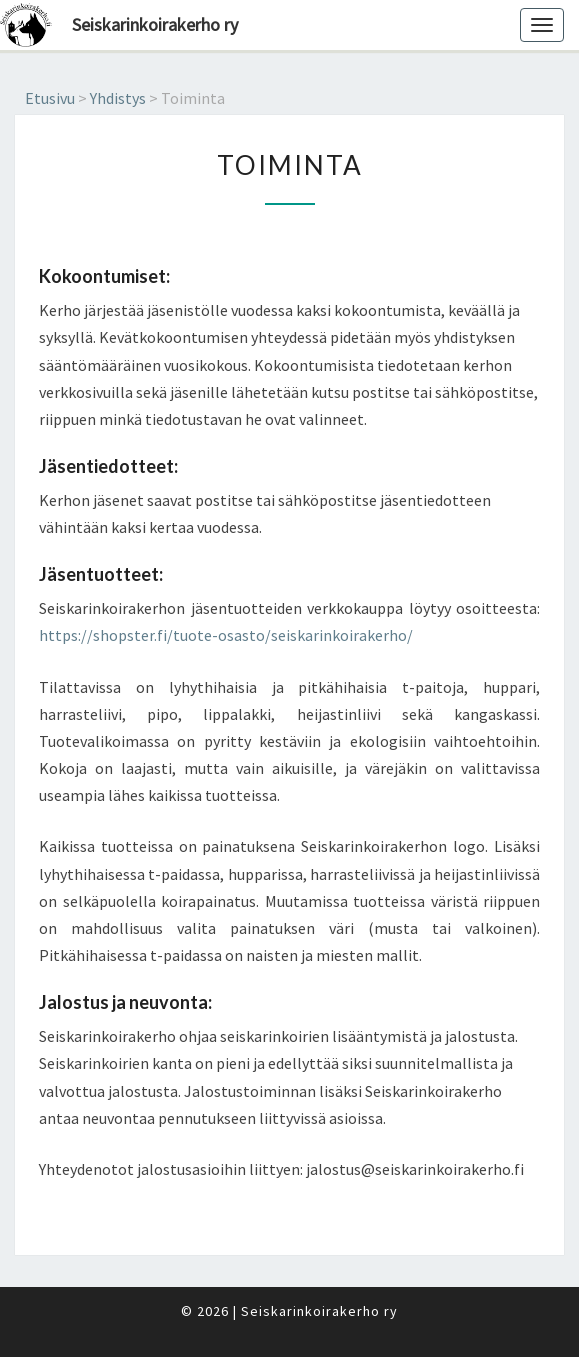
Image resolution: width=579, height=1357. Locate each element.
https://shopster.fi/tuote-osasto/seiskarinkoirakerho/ (226, 635)
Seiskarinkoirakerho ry (155, 24)
